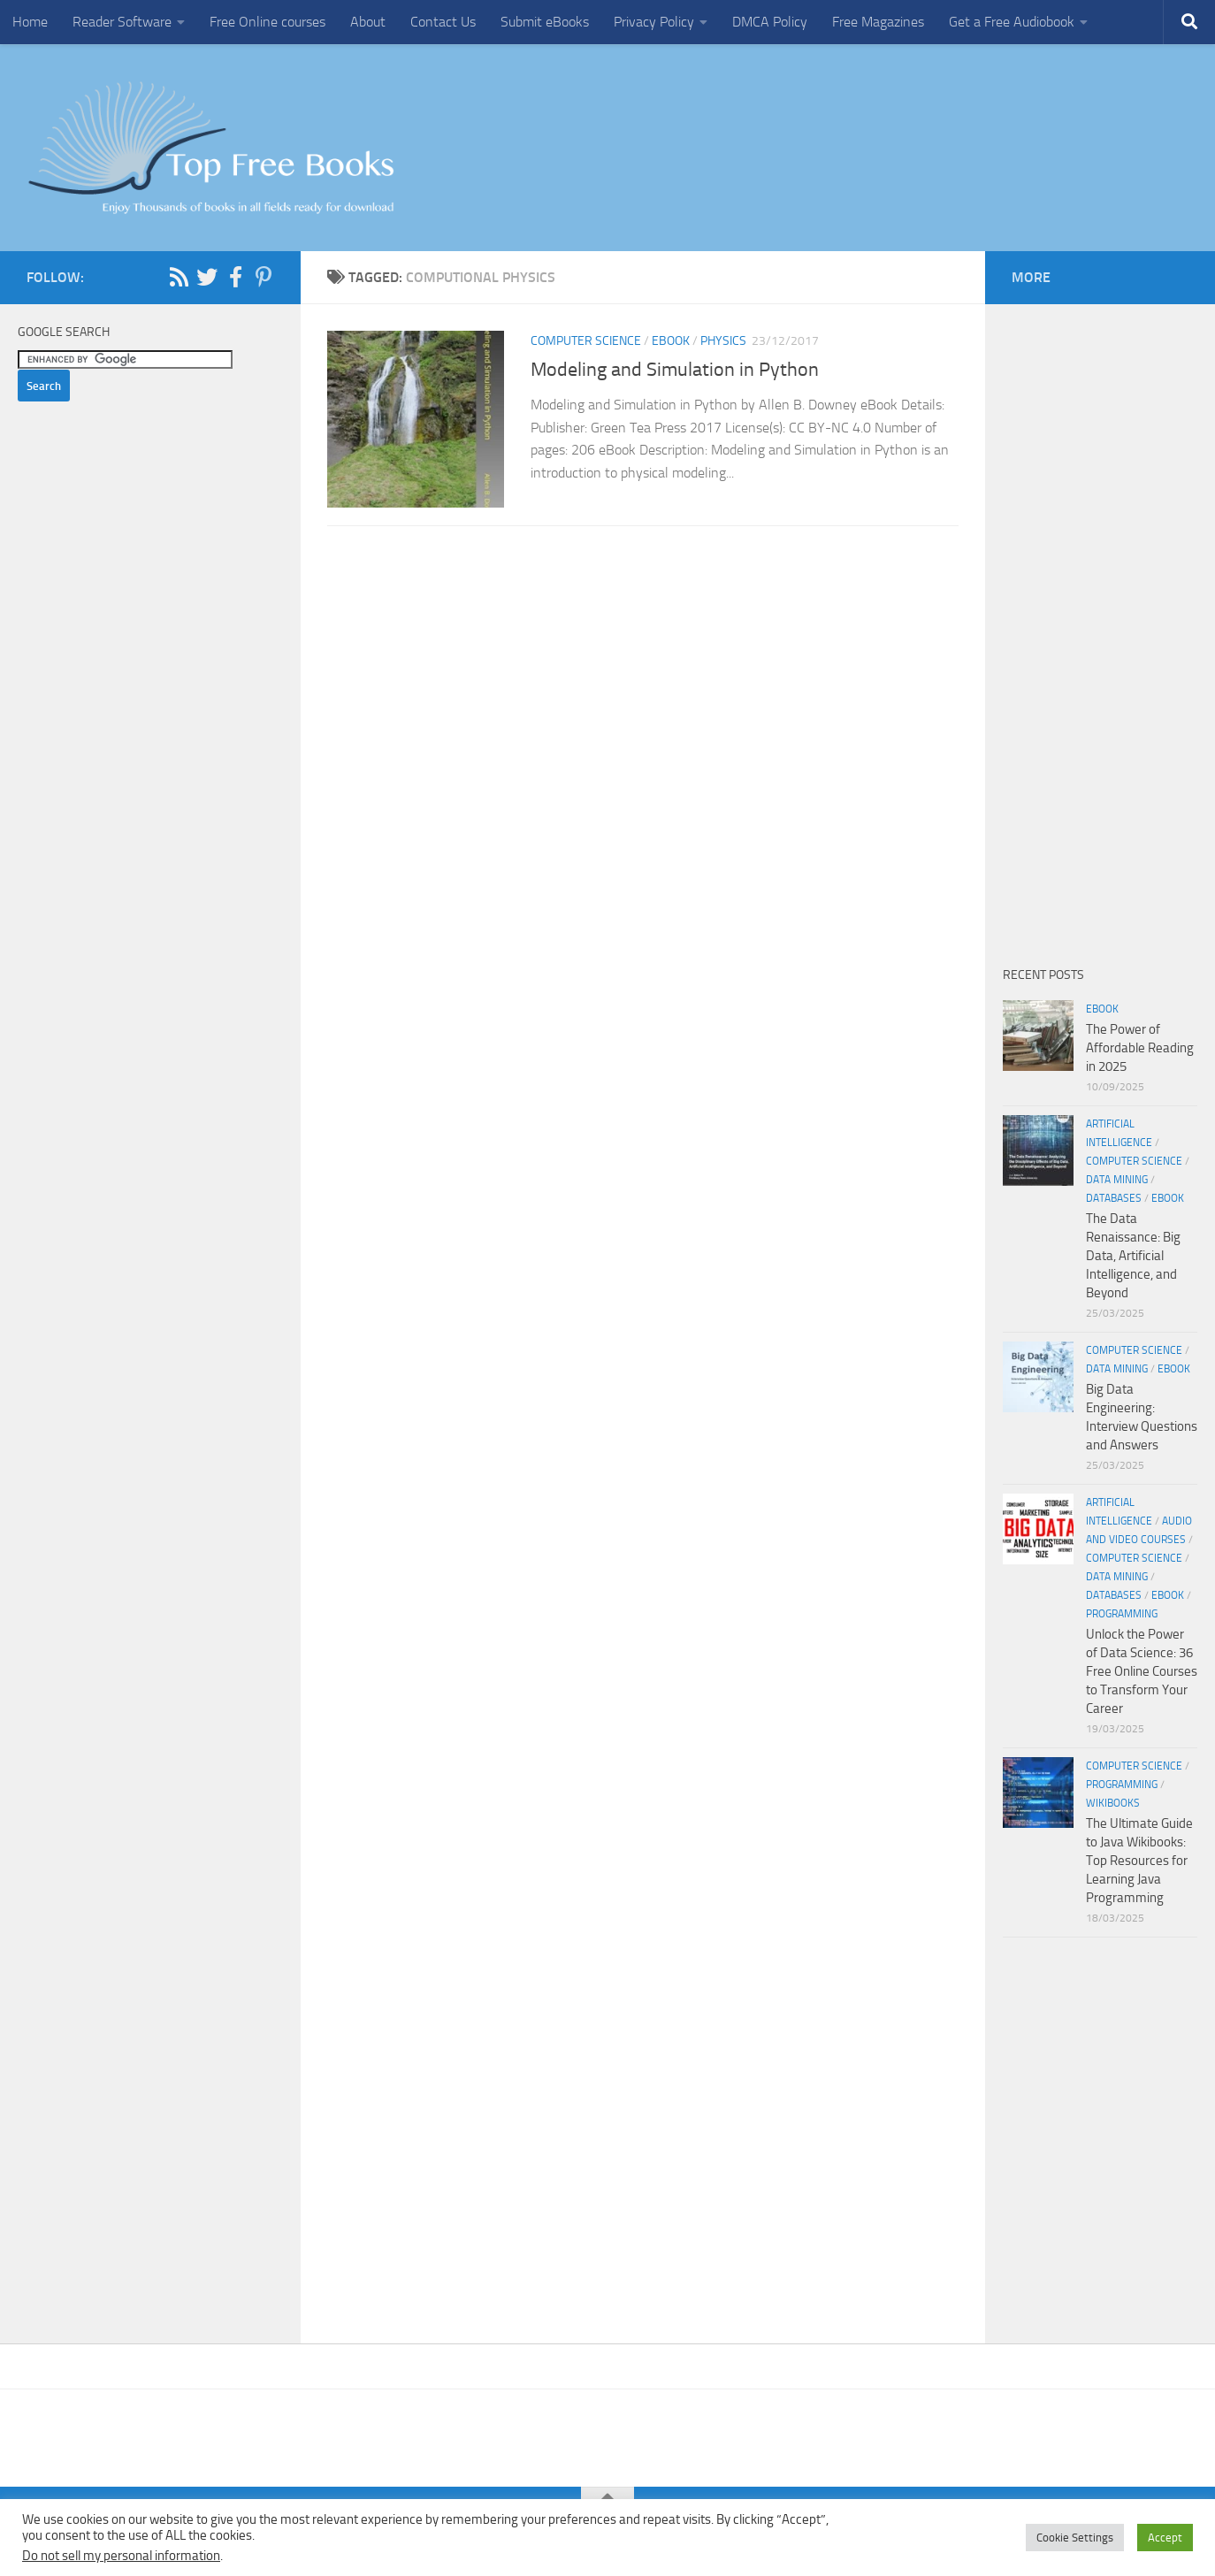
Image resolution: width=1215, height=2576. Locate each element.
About (368, 21)
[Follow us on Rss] (178, 276)
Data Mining (1117, 1179)
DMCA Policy (769, 21)
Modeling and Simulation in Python (677, 369)
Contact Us (443, 21)
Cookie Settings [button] (1074, 2537)
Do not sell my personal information (121, 2556)
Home (30, 21)
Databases (1114, 1198)
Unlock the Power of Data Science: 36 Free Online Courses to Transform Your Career (1141, 1671)
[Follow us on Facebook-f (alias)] (235, 276)
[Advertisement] (643, 733)
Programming (1122, 1614)
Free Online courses (267, 21)
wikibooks (1113, 1803)
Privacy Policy (654, 21)
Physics (723, 340)
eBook (671, 340)
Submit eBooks (545, 21)
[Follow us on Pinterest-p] (263, 276)
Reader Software (122, 21)
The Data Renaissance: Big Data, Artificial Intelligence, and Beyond (1133, 1256)
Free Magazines (878, 21)
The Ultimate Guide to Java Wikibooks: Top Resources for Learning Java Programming (1139, 1860)
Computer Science (586, 340)
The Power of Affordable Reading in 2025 (1140, 1047)
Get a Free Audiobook (1011, 21)
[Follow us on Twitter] (207, 276)
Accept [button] (1165, 2537)
